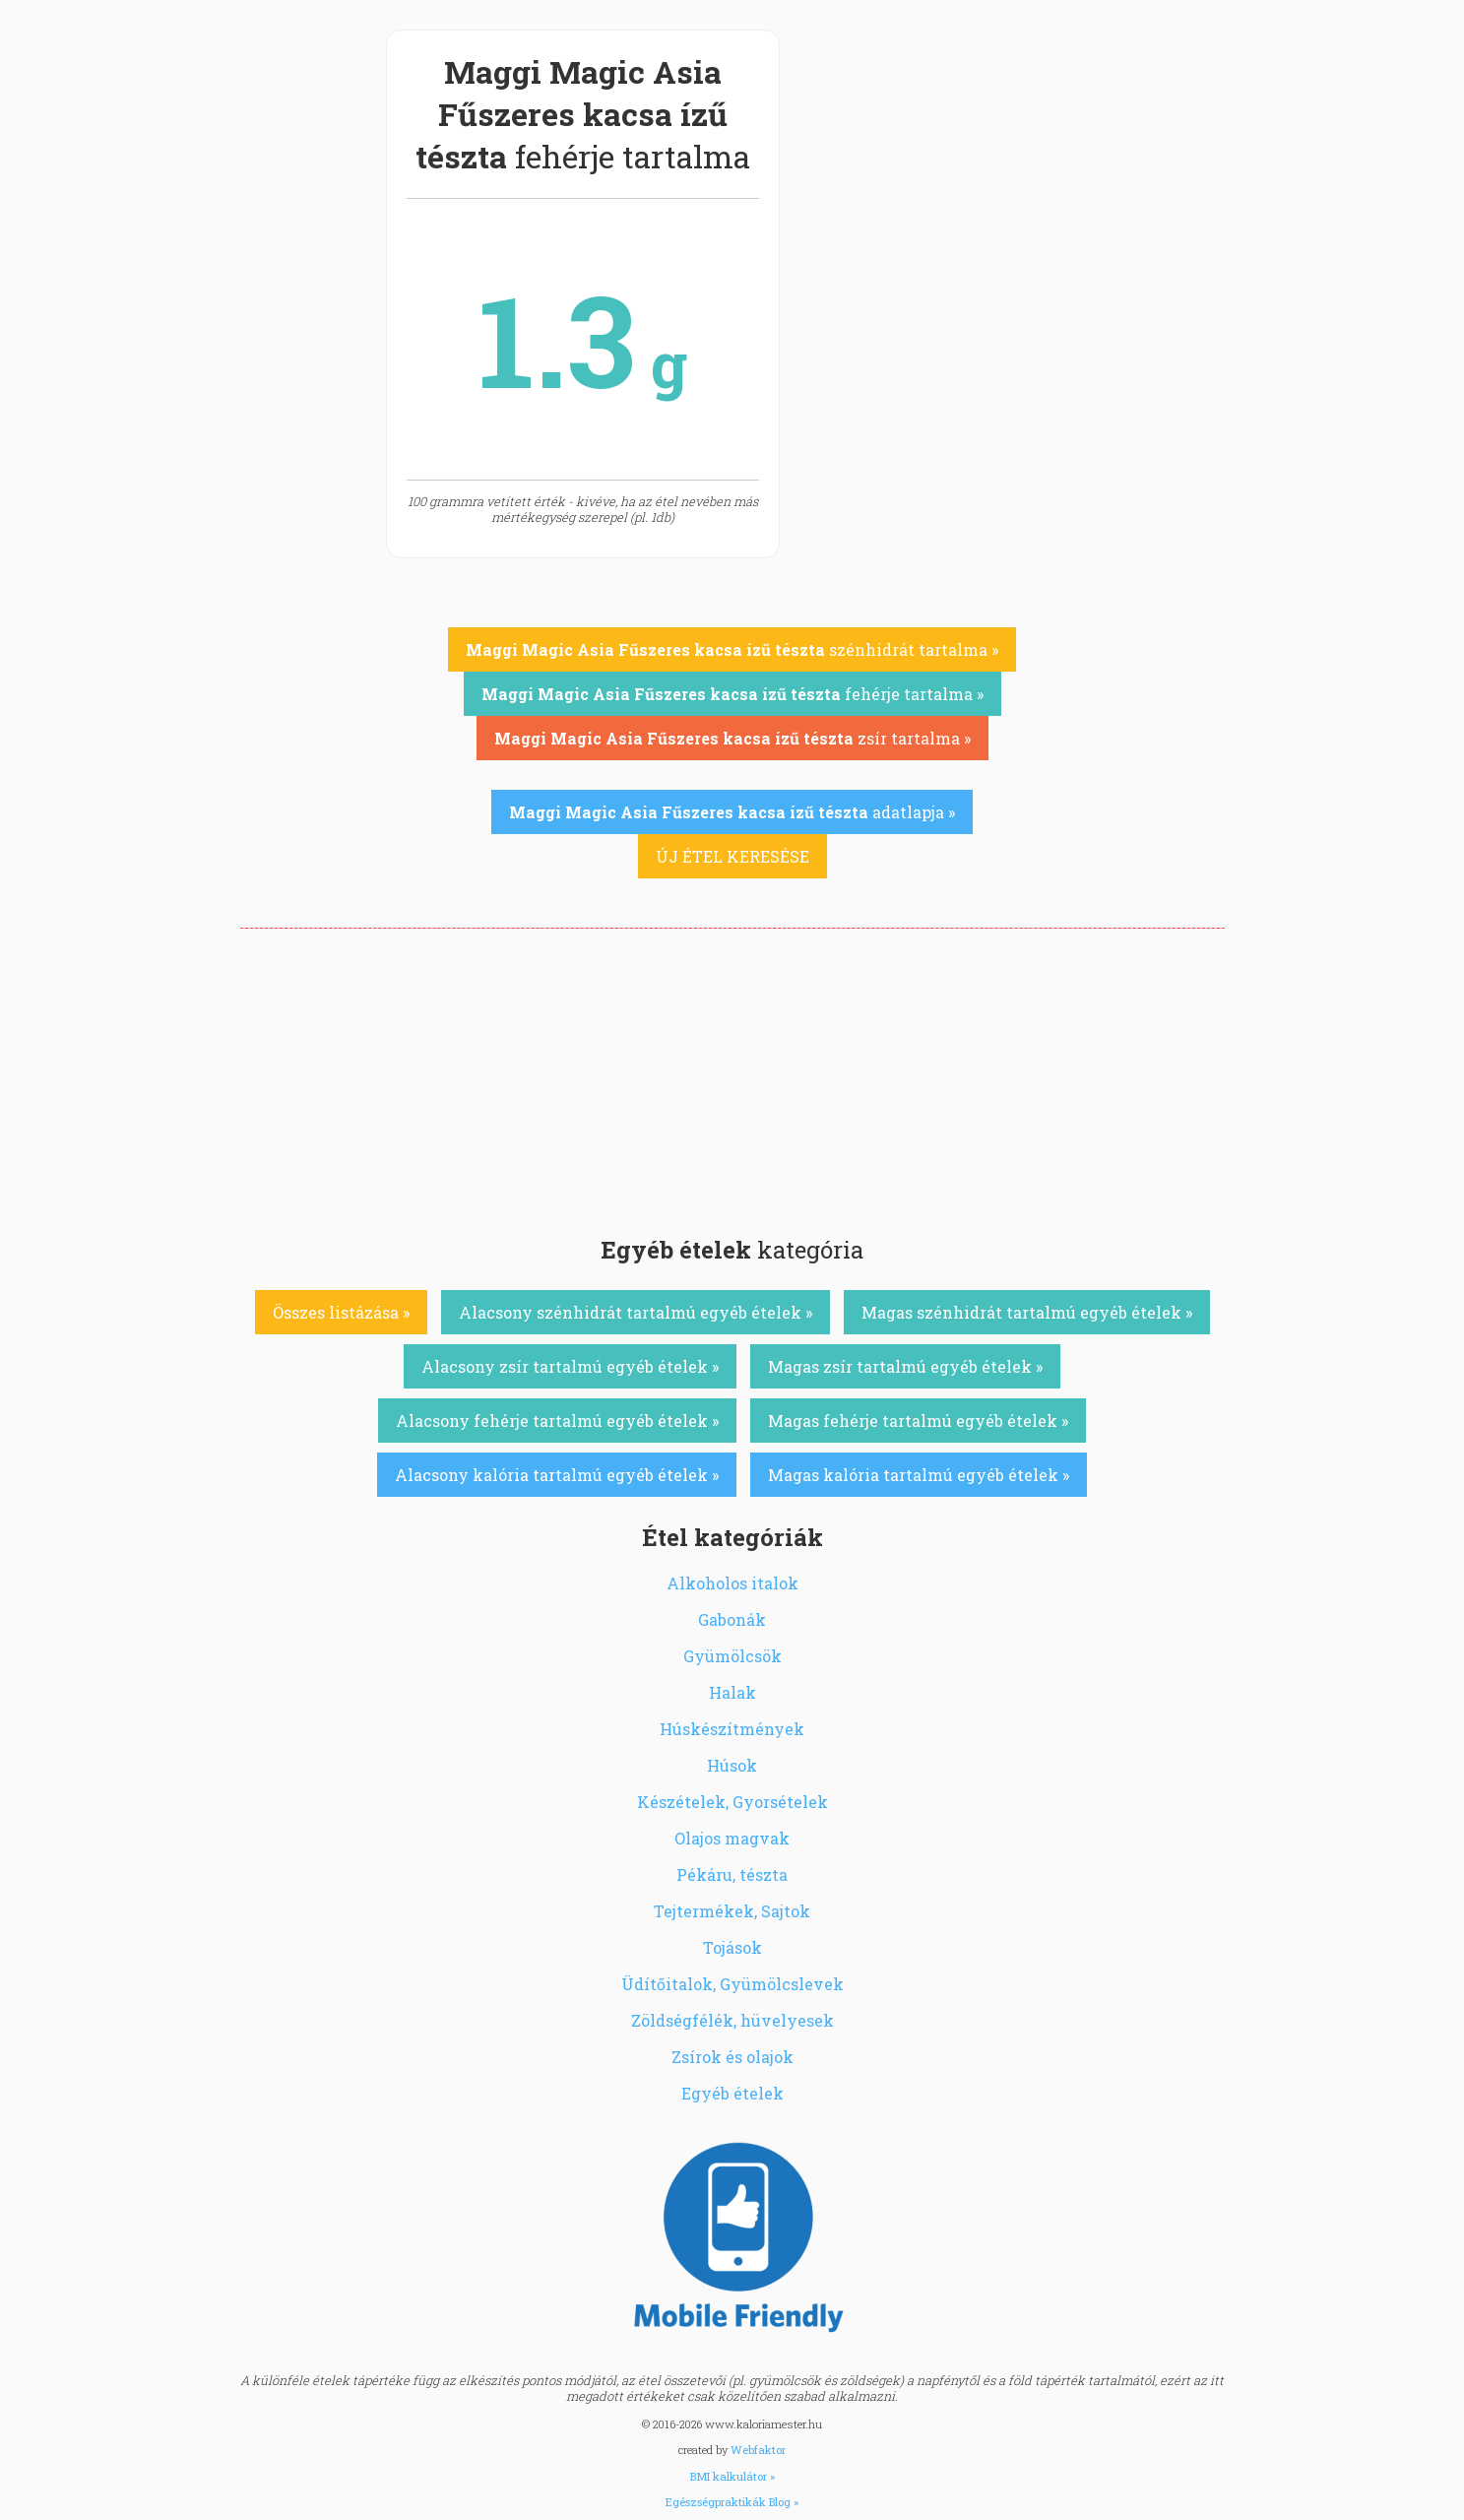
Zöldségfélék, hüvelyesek (732, 2020)
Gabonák (732, 1619)
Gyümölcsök (732, 1656)
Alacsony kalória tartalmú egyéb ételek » (557, 1474)
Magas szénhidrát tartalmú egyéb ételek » (1026, 1312)
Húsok (732, 1765)
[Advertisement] (732, 1076)
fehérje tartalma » (732, 693)
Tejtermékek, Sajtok (732, 1911)
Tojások (732, 1947)
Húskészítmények (732, 1728)
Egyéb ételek (732, 2093)
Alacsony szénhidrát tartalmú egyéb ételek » (635, 1312)
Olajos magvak (732, 1838)
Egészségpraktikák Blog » (732, 2501)
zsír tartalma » (732, 738)
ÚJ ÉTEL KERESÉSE (732, 856)
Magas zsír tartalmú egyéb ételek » (905, 1366)
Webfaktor (758, 2449)
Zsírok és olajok (732, 2056)
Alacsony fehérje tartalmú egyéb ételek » (557, 1420)
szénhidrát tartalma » (732, 649)
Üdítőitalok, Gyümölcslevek (732, 1983)
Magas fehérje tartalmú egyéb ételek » (918, 1420)
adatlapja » (732, 812)
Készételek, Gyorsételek (732, 1801)
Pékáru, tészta (732, 1874)
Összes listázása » (341, 1312)
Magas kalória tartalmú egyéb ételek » (918, 1474)
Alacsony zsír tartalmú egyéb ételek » (570, 1366)
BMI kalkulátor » (732, 2476)
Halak (732, 1692)
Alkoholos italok (732, 1583)
